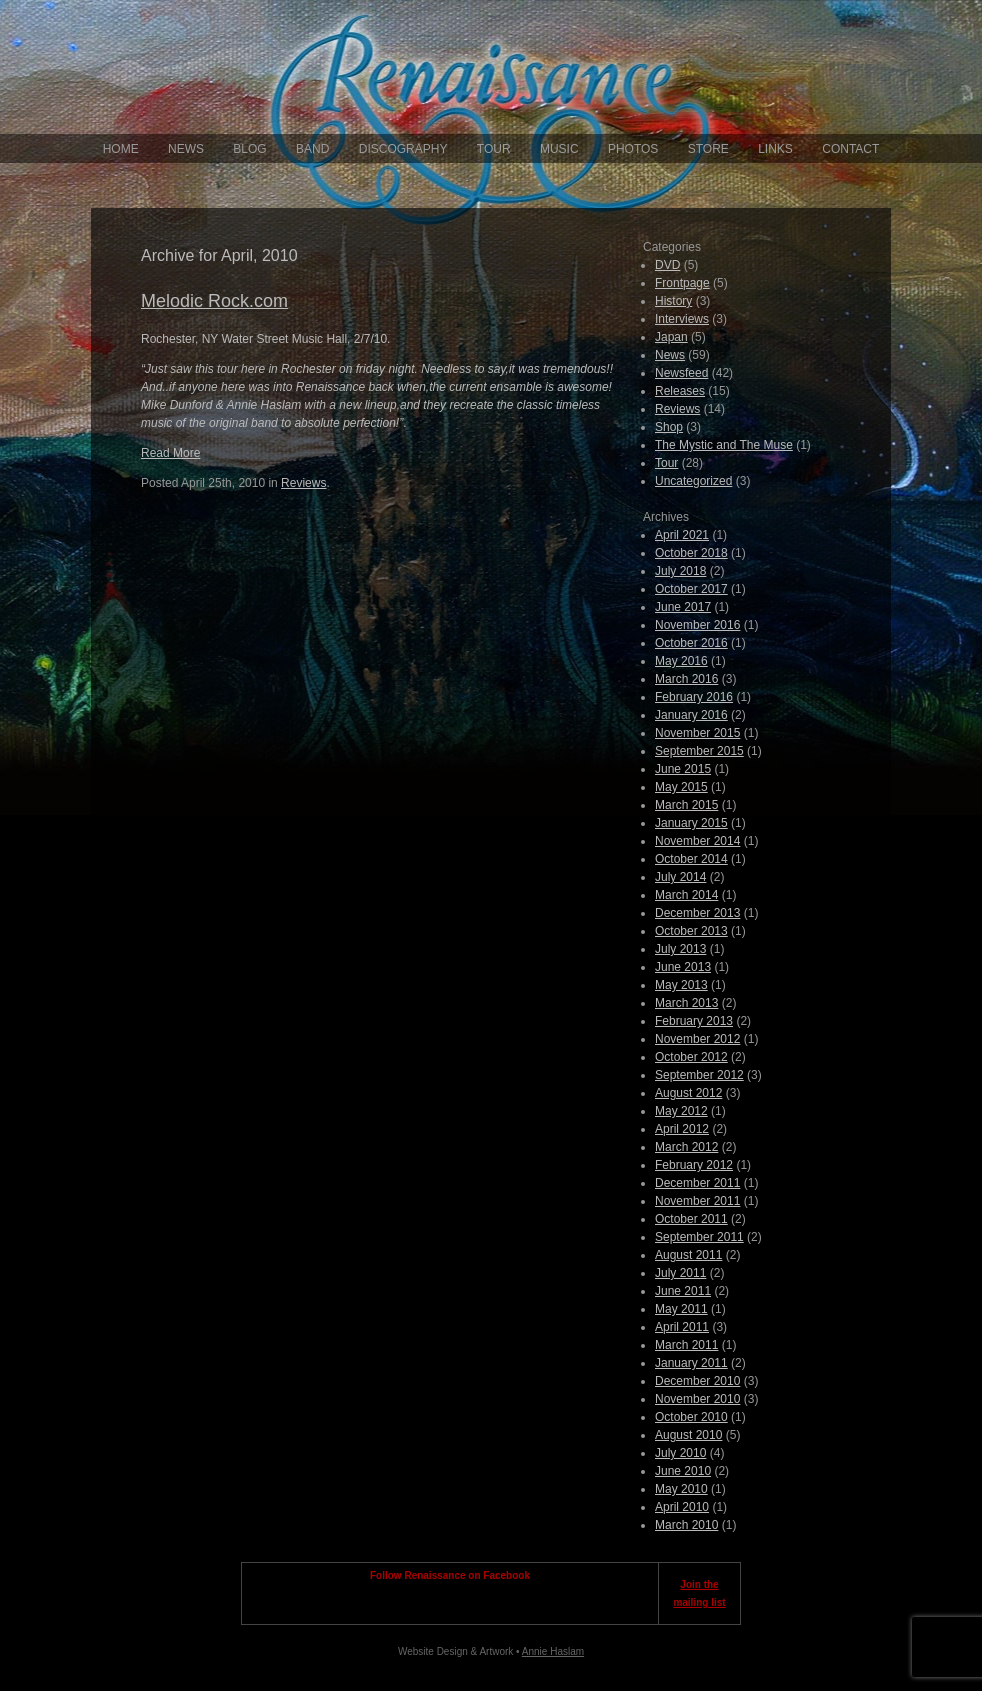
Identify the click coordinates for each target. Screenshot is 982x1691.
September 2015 (699, 751)
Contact (850, 149)
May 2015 (681, 787)
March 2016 (686, 679)
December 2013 (697, 913)
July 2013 (680, 949)
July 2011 (680, 1273)
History (673, 301)
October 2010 (691, 1417)
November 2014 (697, 841)
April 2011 (682, 1327)
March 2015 (686, 805)
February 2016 (694, 697)
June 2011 (683, 1291)
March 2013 (686, 1003)
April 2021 (682, 535)
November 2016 (697, 625)
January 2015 (691, 823)
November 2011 (697, 1201)
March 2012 (686, 1147)
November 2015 (697, 733)
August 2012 (688, 1093)
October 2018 (691, 553)
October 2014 (691, 859)
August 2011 (688, 1255)
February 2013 (694, 1021)
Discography (403, 149)
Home (121, 149)
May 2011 (681, 1309)
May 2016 (681, 661)
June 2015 (683, 769)
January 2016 (691, 715)
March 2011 (686, 1345)
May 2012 (681, 1111)
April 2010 (682, 1507)
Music (559, 149)
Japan (671, 337)
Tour (494, 149)
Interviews (682, 319)
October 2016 (691, 643)
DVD (667, 265)
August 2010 (688, 1435)
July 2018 (680, 571)
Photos (633, 149)
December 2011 (697, 1183)
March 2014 (686, 895)
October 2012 (691, 1057)
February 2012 (694, 1165)
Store (708, 149)
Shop (669, 427)
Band (312, 149)
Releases (680, 391)
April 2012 (682, 1129)
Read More (170, 453)
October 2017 (691, 589)
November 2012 (697, 1039)
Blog (249, 149)
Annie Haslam (553, 1651)
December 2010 (697, 1381)
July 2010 (680, 1453)
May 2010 (681, 1489)
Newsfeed (681, 373)
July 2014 (680, 877)
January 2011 (691, 1363)
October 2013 (691, 931)
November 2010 (697, 1399)
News (186, 149)
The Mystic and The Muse (724, 445)
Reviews (303, 483)
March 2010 (686, 1525)
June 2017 (683, 607)
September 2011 (699, 1237)
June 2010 (683, 1471)
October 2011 (691, 1219)
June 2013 (683, 967)
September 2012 (699, 1075)
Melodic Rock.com (214, 301)
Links (775, 149)
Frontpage (682, 283)
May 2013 (681, 985)
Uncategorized (693, 481)
